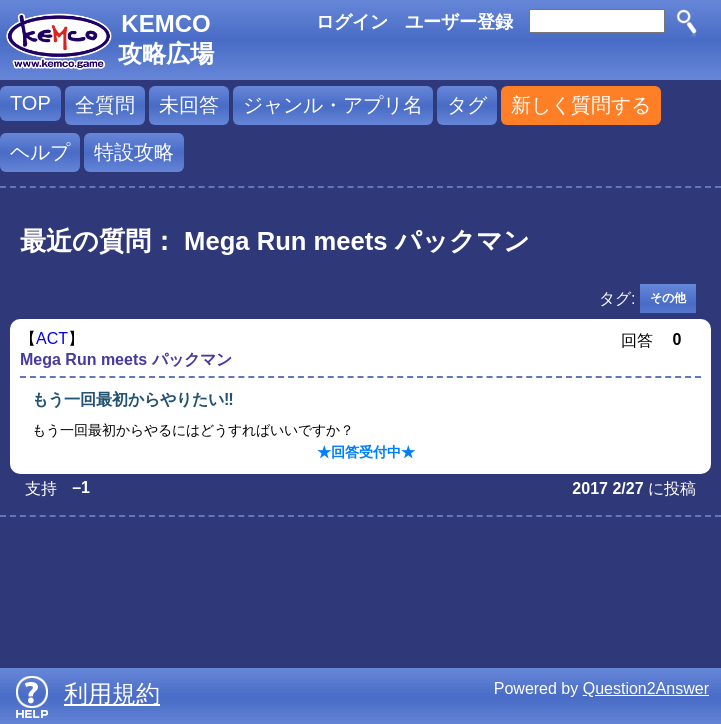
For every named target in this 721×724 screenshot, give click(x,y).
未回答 (189, 105)
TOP (30, 103)
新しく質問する (581, 105)
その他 (668, 298)
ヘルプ (40, 152)
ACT (52, 338)
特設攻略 (134, 152)
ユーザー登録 (459, 22)
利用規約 (112, 693)
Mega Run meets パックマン (126, 359)
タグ (467, 105)
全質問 (105, 105)
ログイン (352, 22)
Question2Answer (646, 688)
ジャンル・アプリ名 (333, 105)
